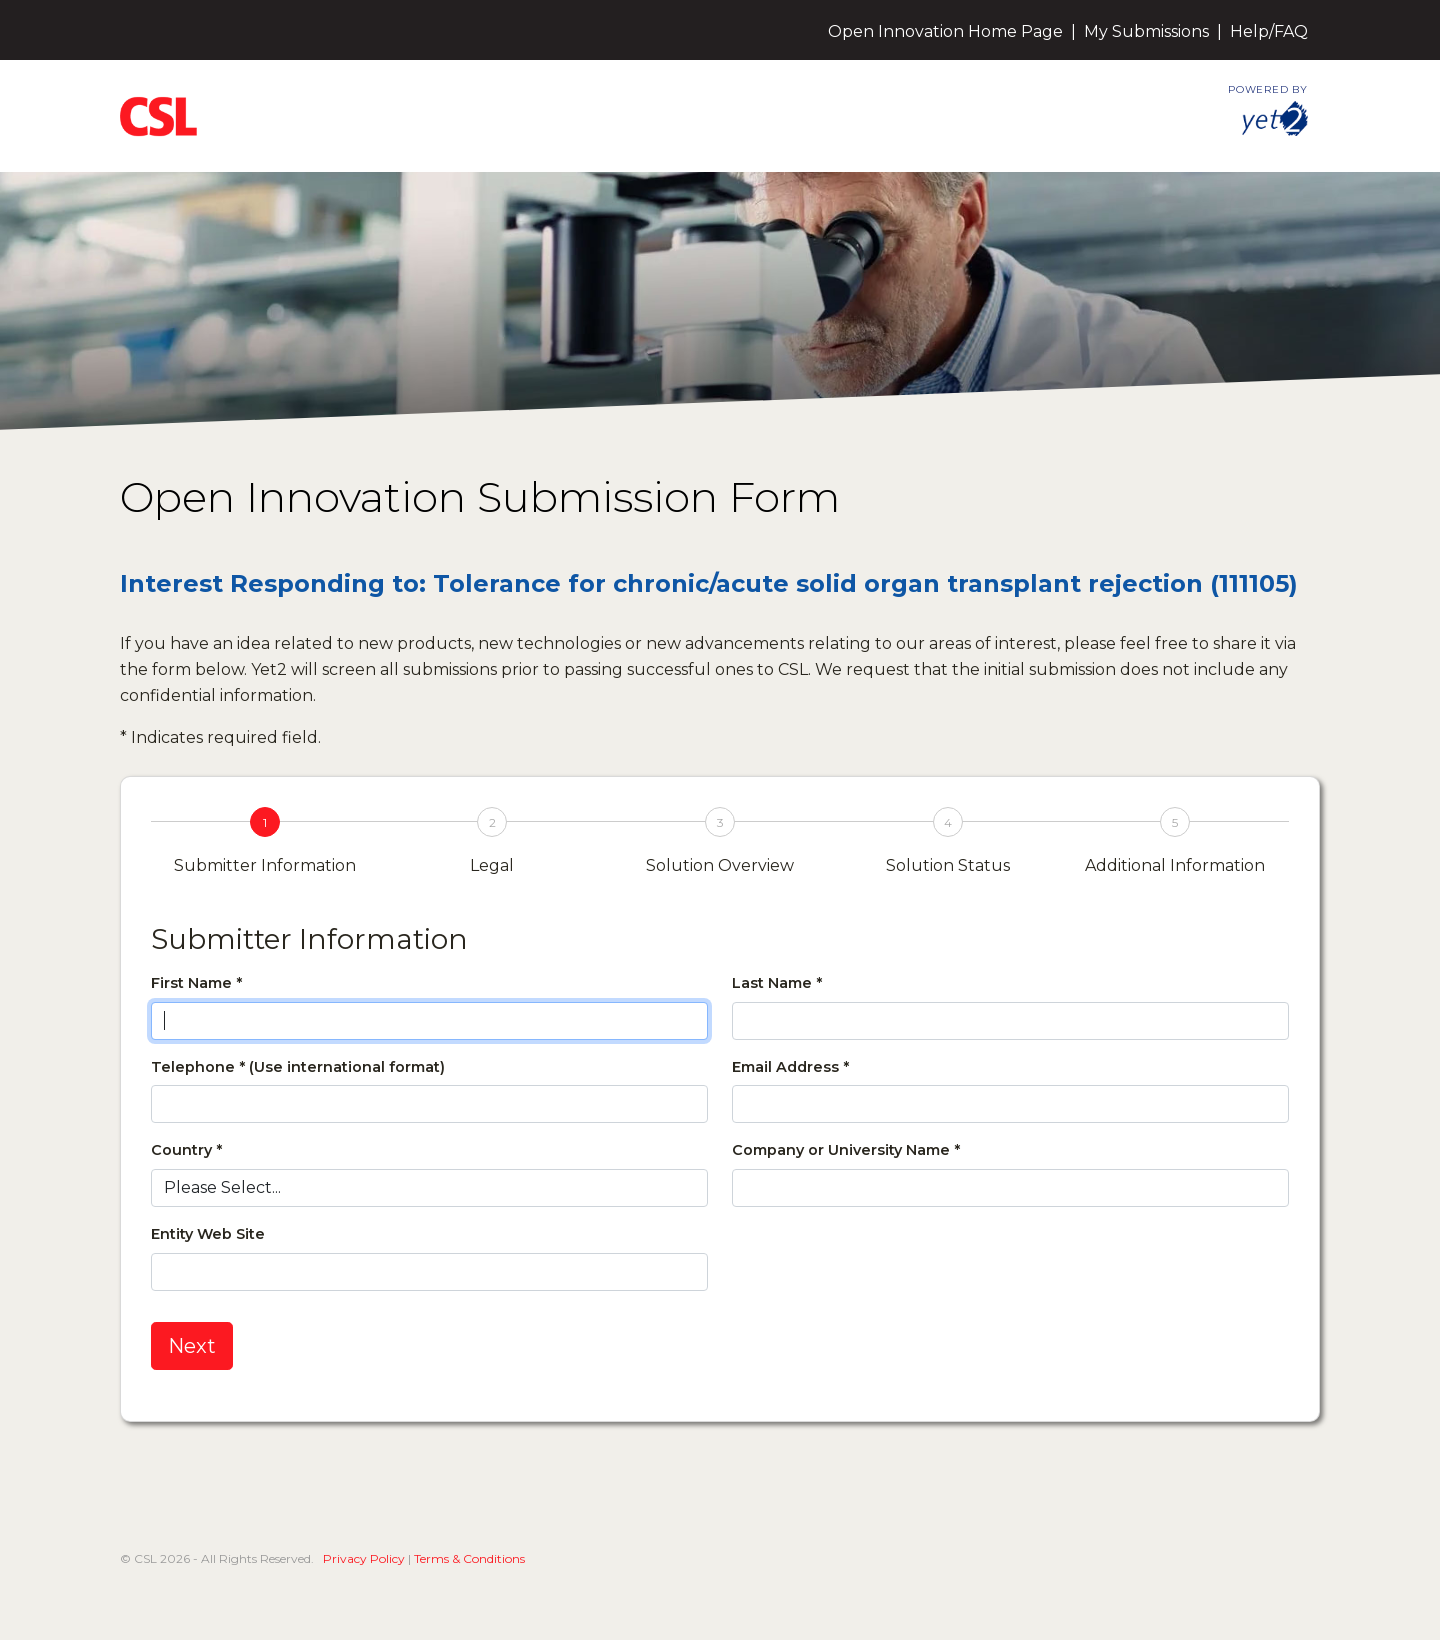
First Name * (196, 983)
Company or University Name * (846, 1150)
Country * (186, 1150)
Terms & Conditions (469, 1558)
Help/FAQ (1269, 31)
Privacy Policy (364, 1558)
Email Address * (790, 1067)
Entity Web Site (208, 1234)
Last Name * (777, 983)
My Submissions (1146, 31)
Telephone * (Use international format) (298, 1067)
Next (192, 1346)
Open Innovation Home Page (945, 31)
